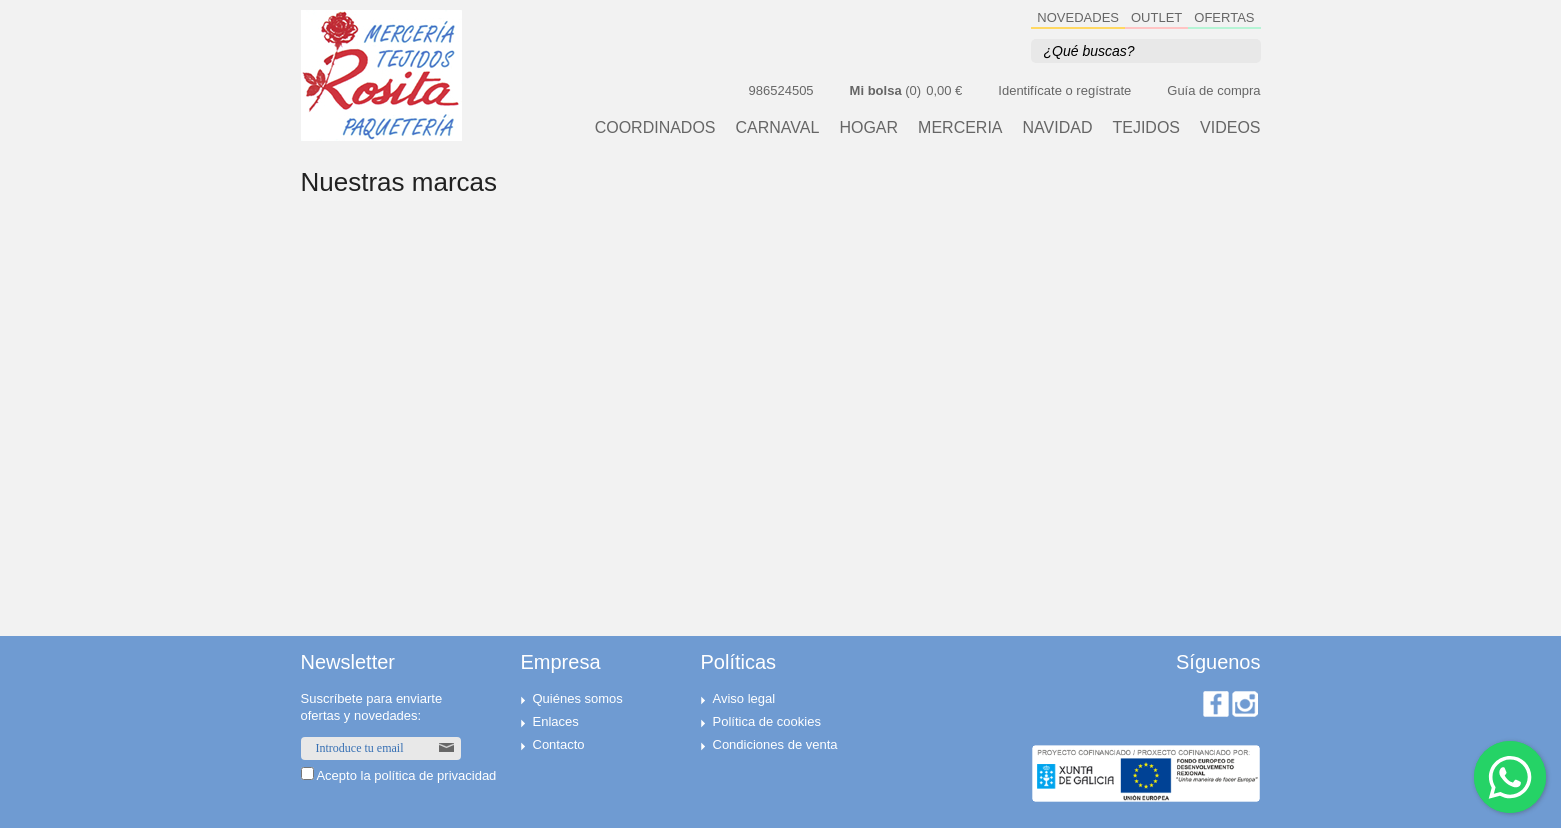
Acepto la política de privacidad (406, 775)
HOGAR (868, 128)
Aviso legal (744, 698)
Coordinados (655, 128)
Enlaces (556, 721)
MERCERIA (960, 128)
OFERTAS (1224, 17)
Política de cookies (767, 721)
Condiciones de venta (775, 744)
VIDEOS (1230, 128)
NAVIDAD (1058, 128)
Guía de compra (1213, 90)
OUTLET (1156, 17)
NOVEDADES (1078, 17)
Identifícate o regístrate (1064, 90)
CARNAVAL (778, 128)
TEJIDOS (1146, 128)
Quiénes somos (578, 698)
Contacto (559, 744)
